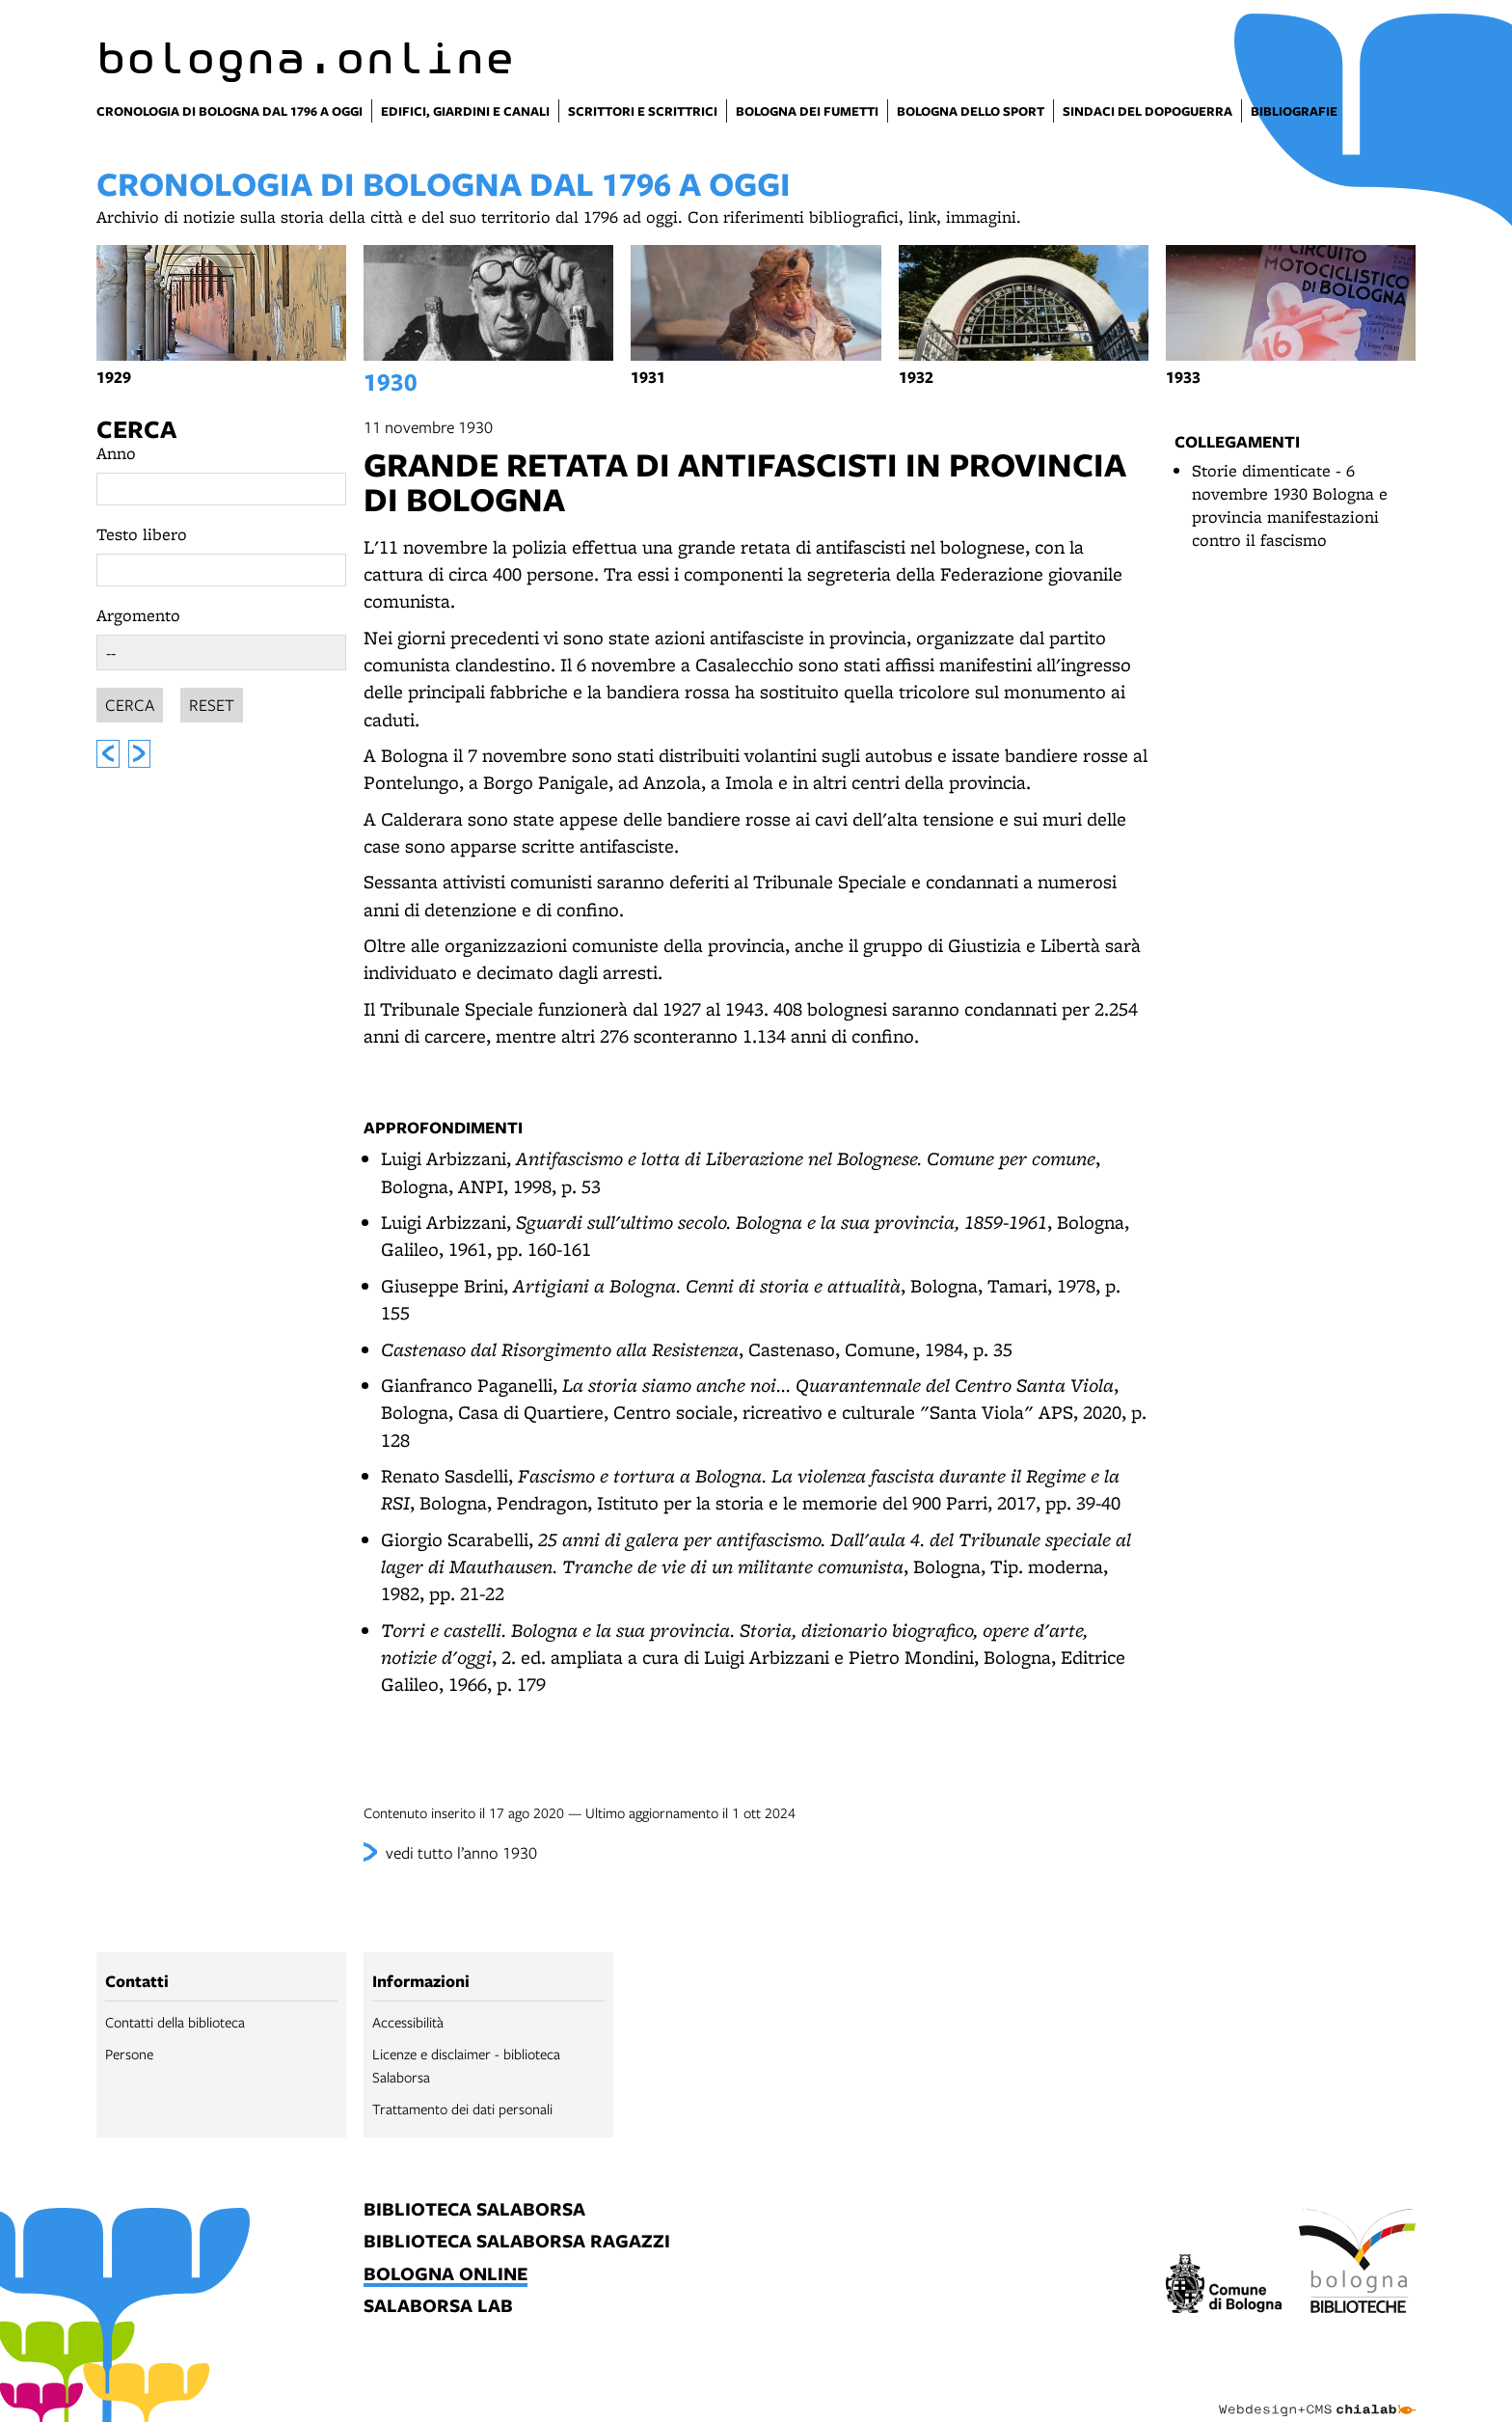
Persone (129, 2053)
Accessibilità (408, 2021)
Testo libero (141, 534)
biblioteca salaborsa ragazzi (517, 2242)
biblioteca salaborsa (474, 2210)
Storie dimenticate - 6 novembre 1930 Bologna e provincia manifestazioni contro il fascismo (1290, 505)
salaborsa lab (438, 2307)
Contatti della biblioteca (175, 2021)
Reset (211, 702)
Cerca (136, 429)
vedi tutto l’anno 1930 (461, 1852)
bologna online (445, 2275)
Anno (116, 453)
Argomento (138, 615)
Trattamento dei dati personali (462, 2108)
